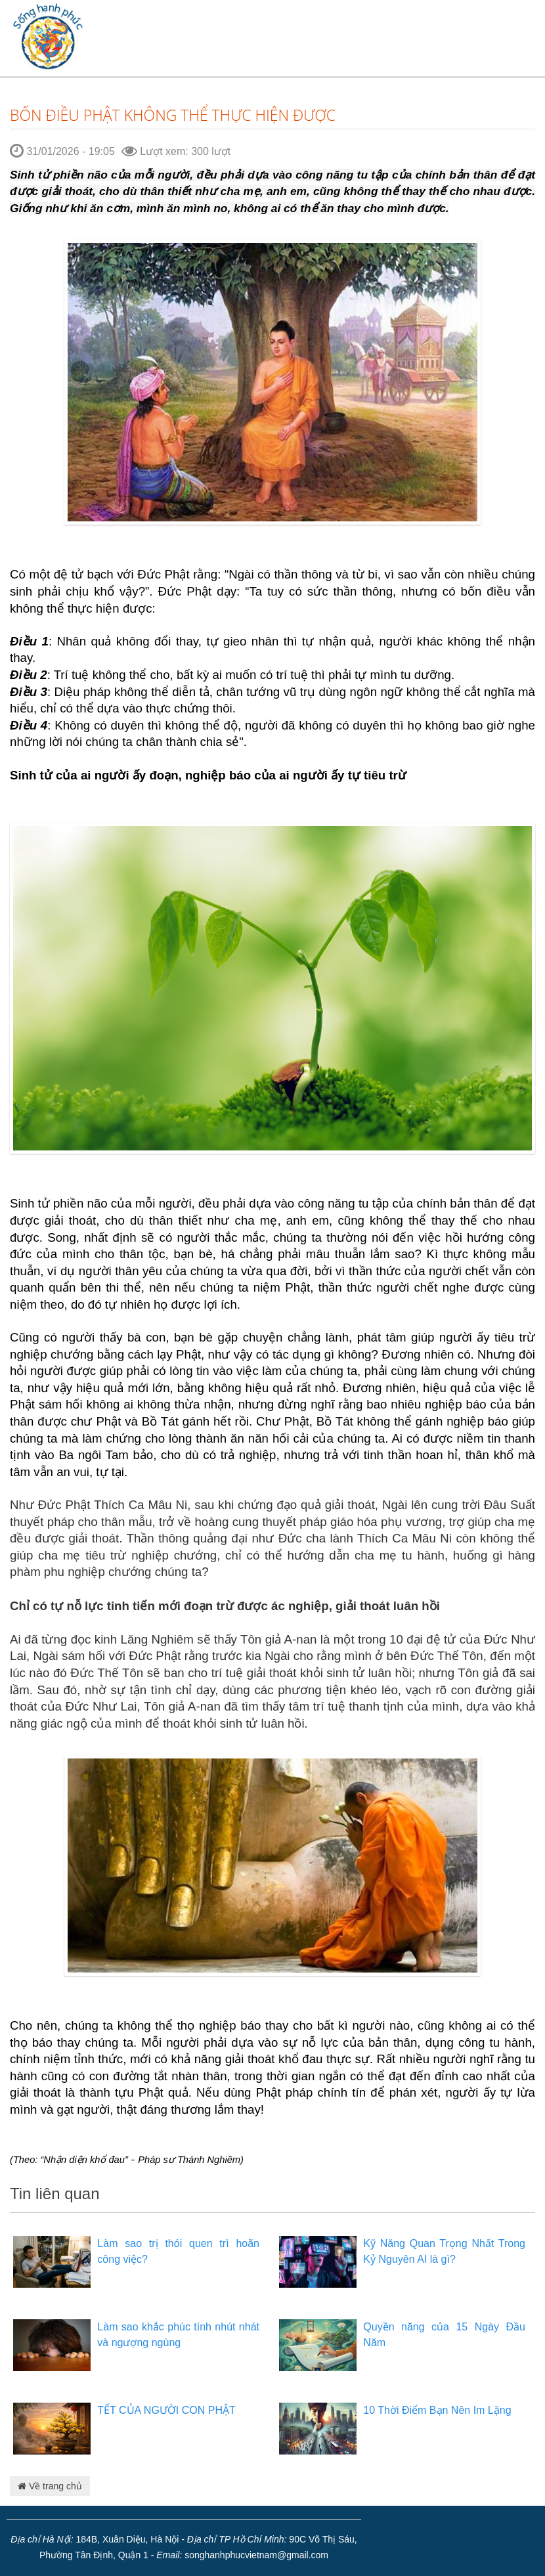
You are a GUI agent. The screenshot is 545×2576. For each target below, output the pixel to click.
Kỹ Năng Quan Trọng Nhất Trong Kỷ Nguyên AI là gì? (444, 2251)
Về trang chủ (50, 2486)
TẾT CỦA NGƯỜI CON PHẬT (166, 2410)
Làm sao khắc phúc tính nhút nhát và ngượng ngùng (178, 2334)
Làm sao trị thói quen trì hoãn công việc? (178, 2251)
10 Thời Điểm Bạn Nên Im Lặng (437, 2410)
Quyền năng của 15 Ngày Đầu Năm (444, 2334)
